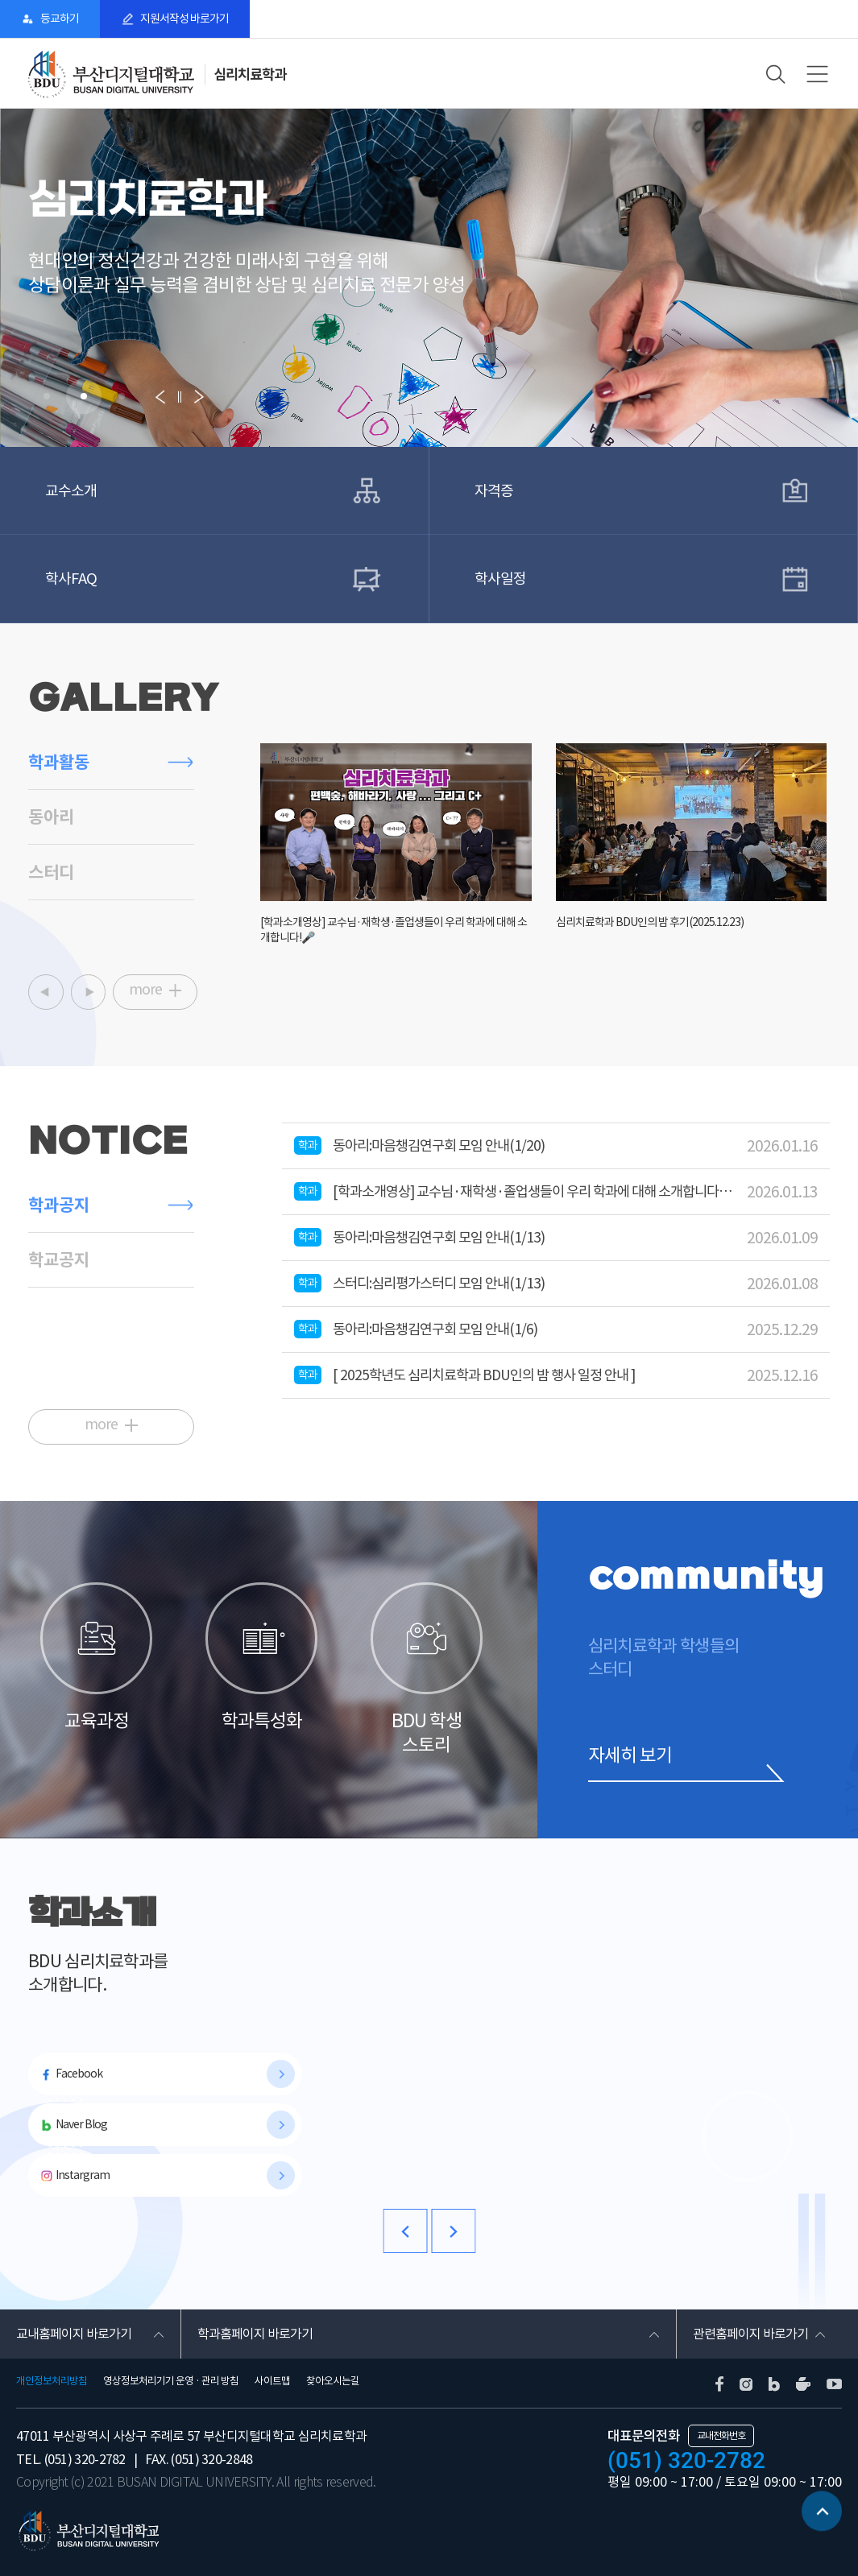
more (145, 990)
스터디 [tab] (51, 872)
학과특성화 (261, 1657)
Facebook (79, 2073)
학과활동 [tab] (58, 762)
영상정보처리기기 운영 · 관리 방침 (170, 2381)
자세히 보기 (630, 1755)
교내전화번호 (721, 2435)
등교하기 (59, 18)
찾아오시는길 (332, 2381)
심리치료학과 (249, 74)
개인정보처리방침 (51, 2381)
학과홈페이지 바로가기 (255, 2334)
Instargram (83, 2175)
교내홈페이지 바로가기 (73, 2334)
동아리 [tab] (51, 817)
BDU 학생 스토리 (427, 1669)
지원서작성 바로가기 (184, 18)
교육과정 (96, 1657)
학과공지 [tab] (58, 1205)
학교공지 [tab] (58, 1260)
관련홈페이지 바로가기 (750, 2334)
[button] (47, 396)
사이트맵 (272, 2381)
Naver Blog (81, 2124)
